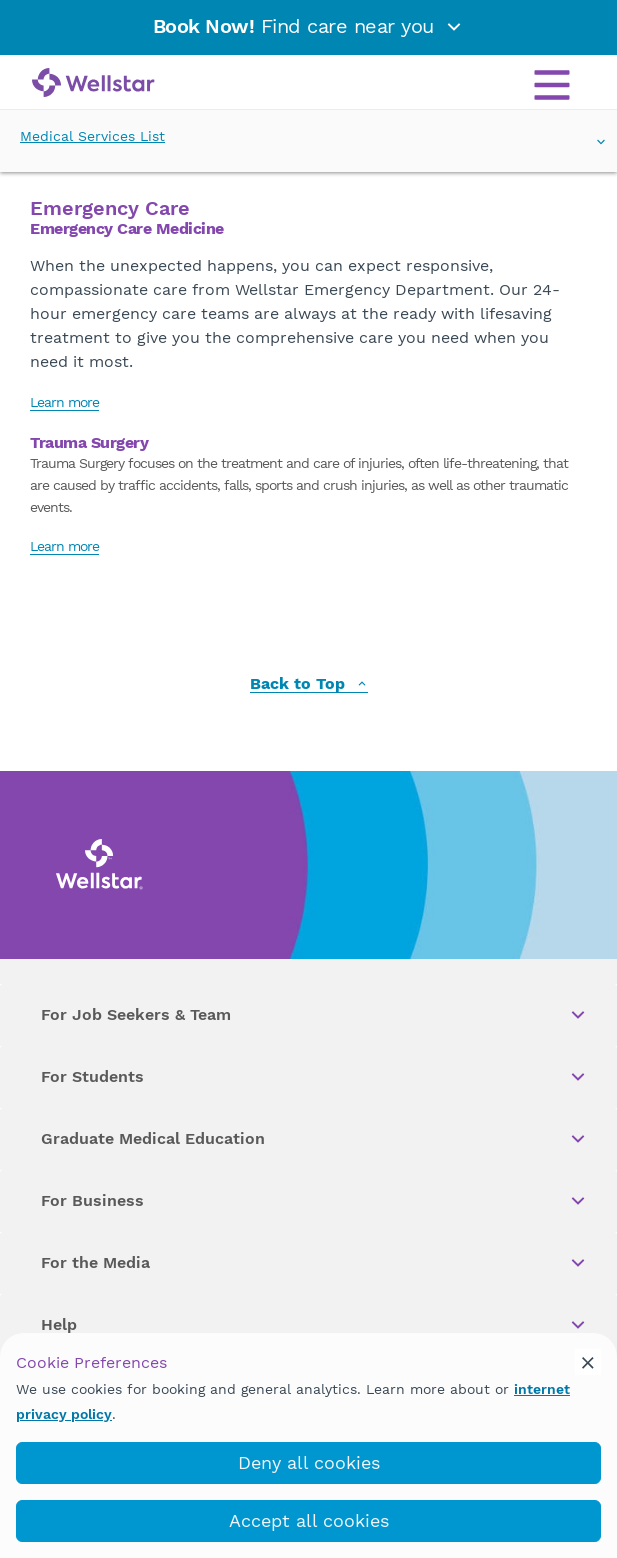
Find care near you (309, 26)
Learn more (64, 402)
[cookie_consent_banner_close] (588, 1362)
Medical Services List (308, 137)
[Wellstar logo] (93, 84)
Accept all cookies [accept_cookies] (309, 1520)
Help (314, 1325)
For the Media (314, 1263)
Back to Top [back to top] (309, 684)
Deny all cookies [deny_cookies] (309, 1462)
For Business (314, 1201)
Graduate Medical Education (314, 1139)
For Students (314, 1077)
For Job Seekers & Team (314, 1015)
